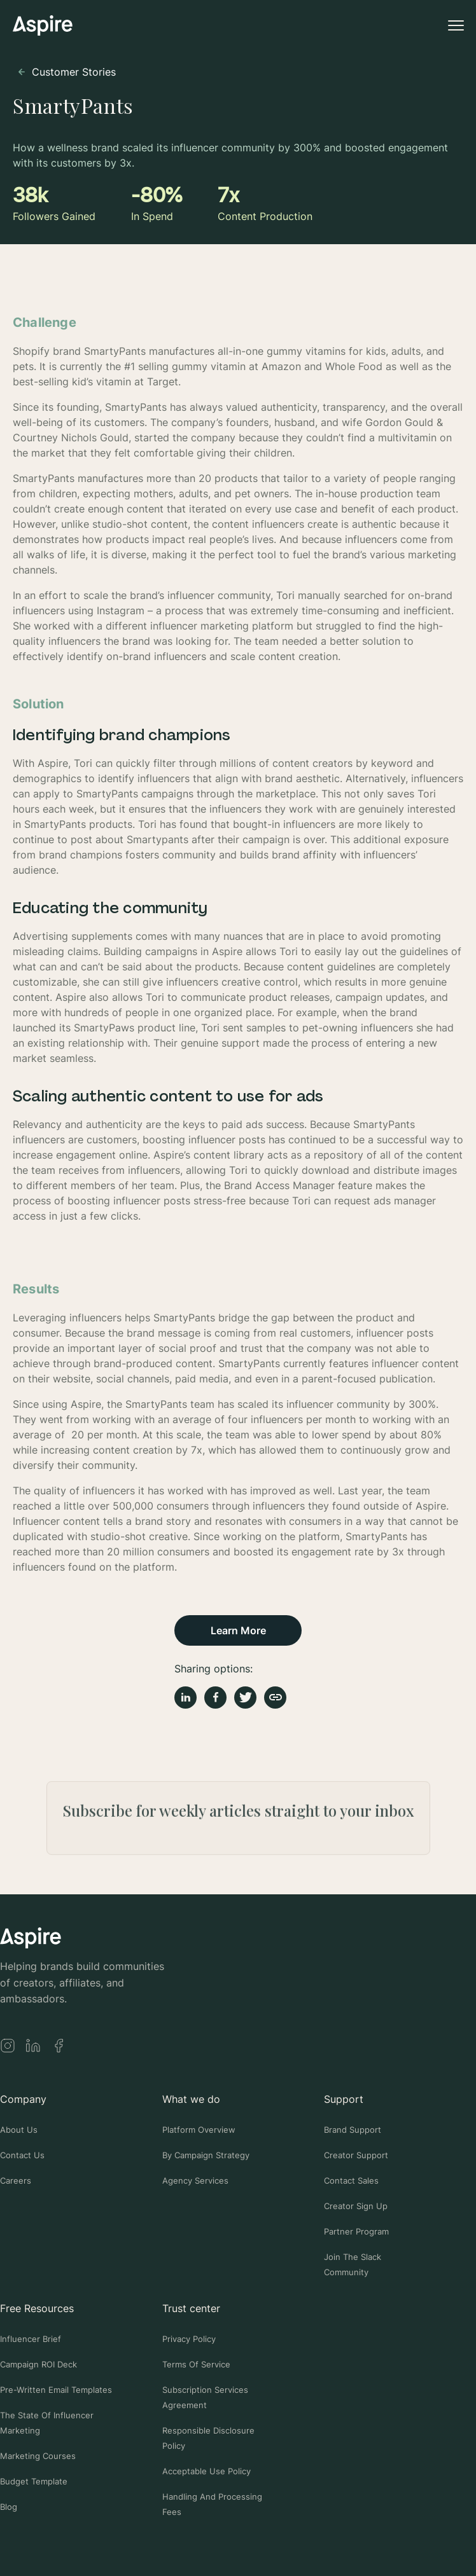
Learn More (238, 1630)
